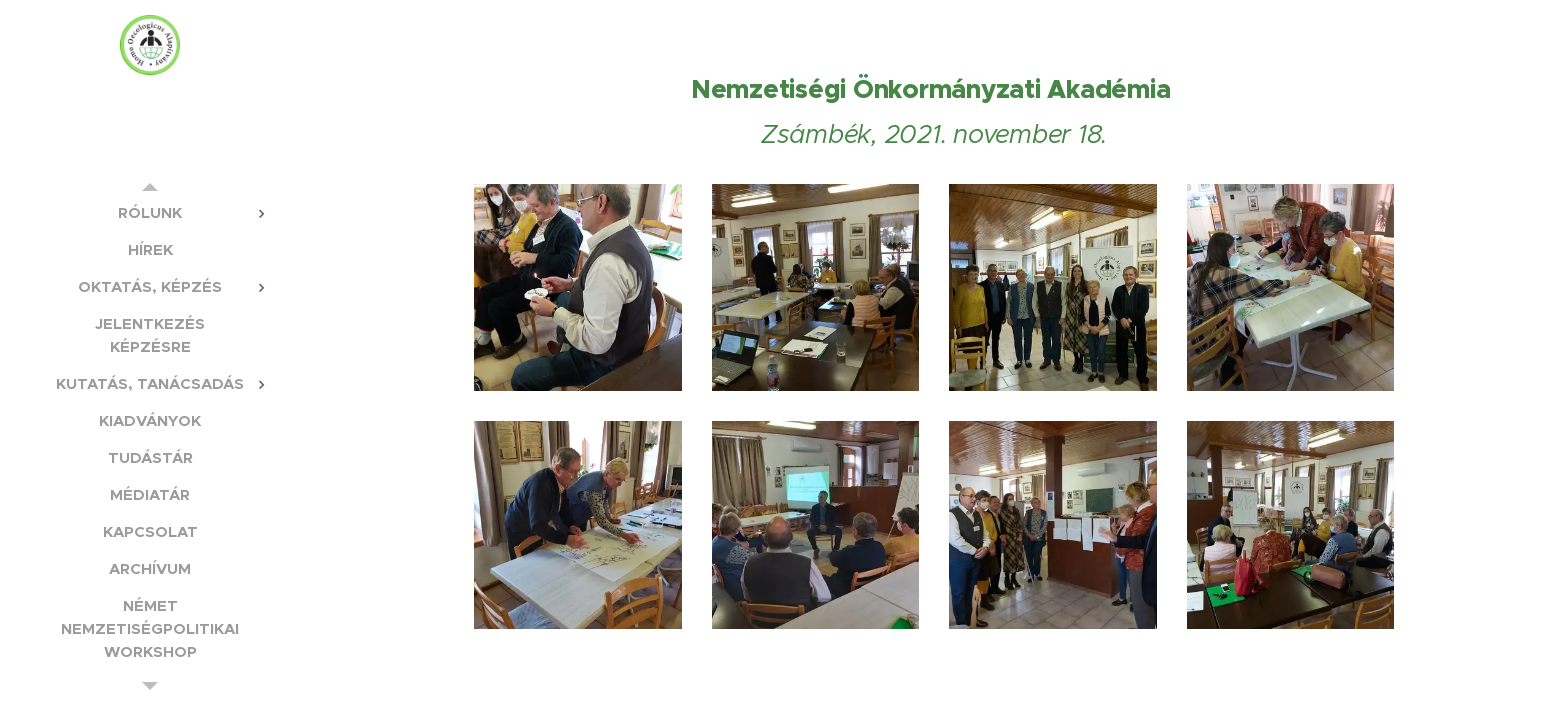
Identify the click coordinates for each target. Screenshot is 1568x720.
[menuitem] (150, 212)
